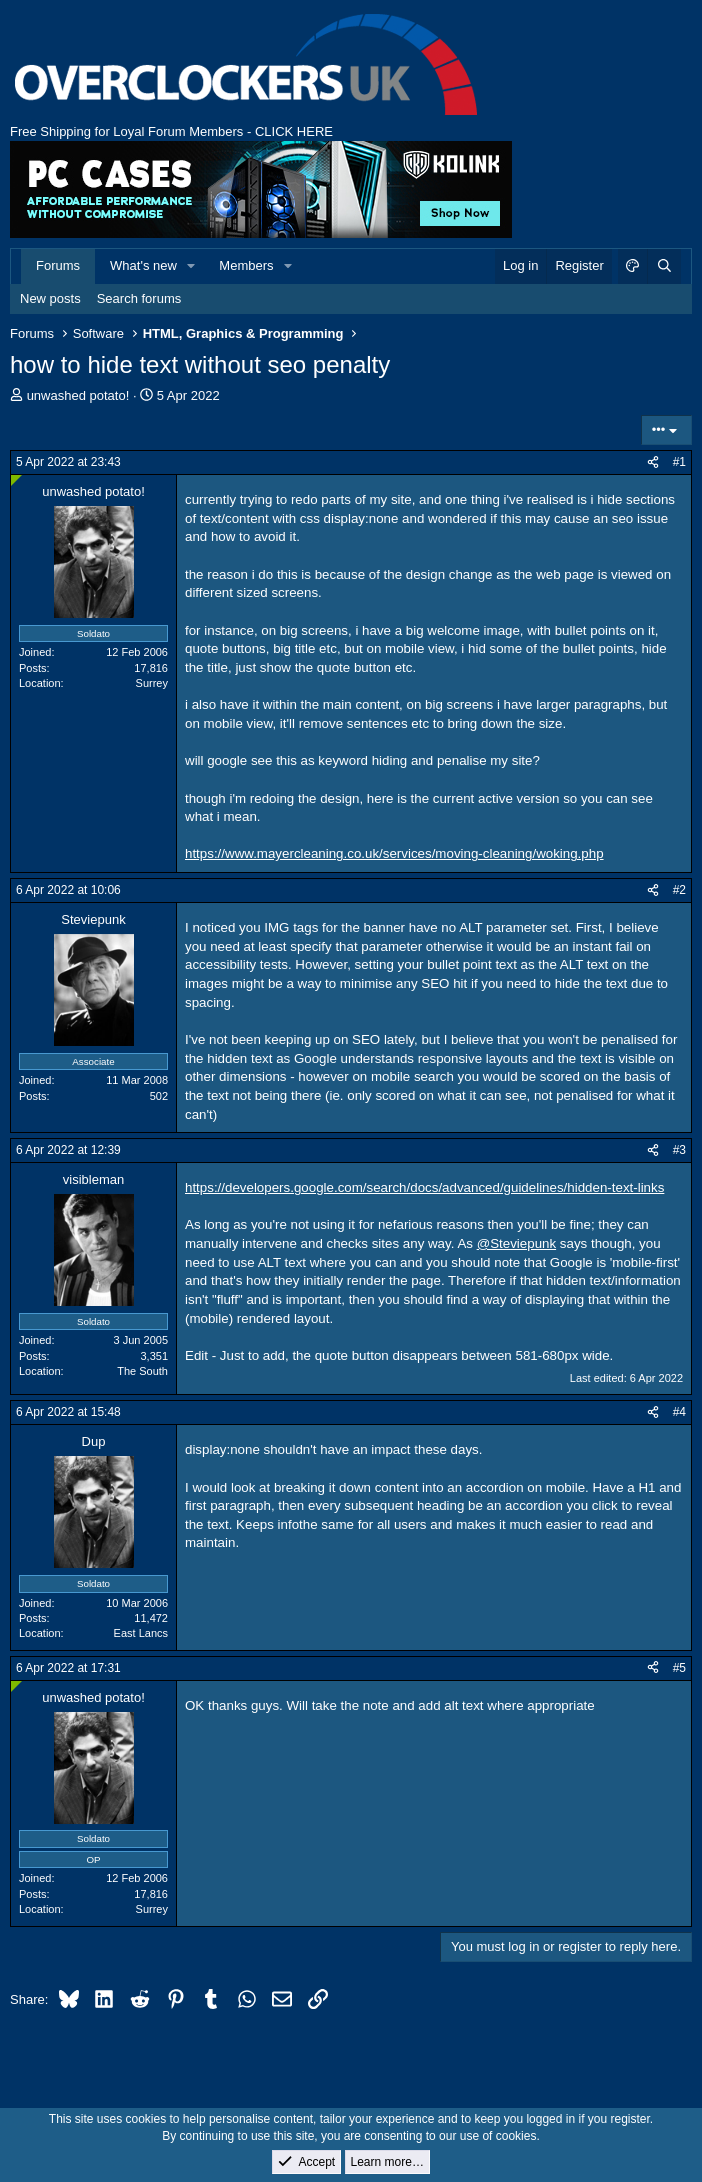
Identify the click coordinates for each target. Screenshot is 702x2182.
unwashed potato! (78, 395)
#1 (679, 462)
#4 (679, 1412)
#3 (679, 1150)
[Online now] (16, 480)
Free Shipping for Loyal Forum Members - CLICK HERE (171, 131)
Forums (58, 265)
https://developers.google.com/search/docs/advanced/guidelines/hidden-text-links (424, 1187)
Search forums (139, 298)
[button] (192, 266)
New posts (50, 298)
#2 (679, 890)
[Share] (653, 462)
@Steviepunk (516, 1243)
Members (246, 265)
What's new (143, 265)
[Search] (664, 266)
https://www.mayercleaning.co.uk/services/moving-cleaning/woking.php (394, 853)
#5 (679, 1668)
